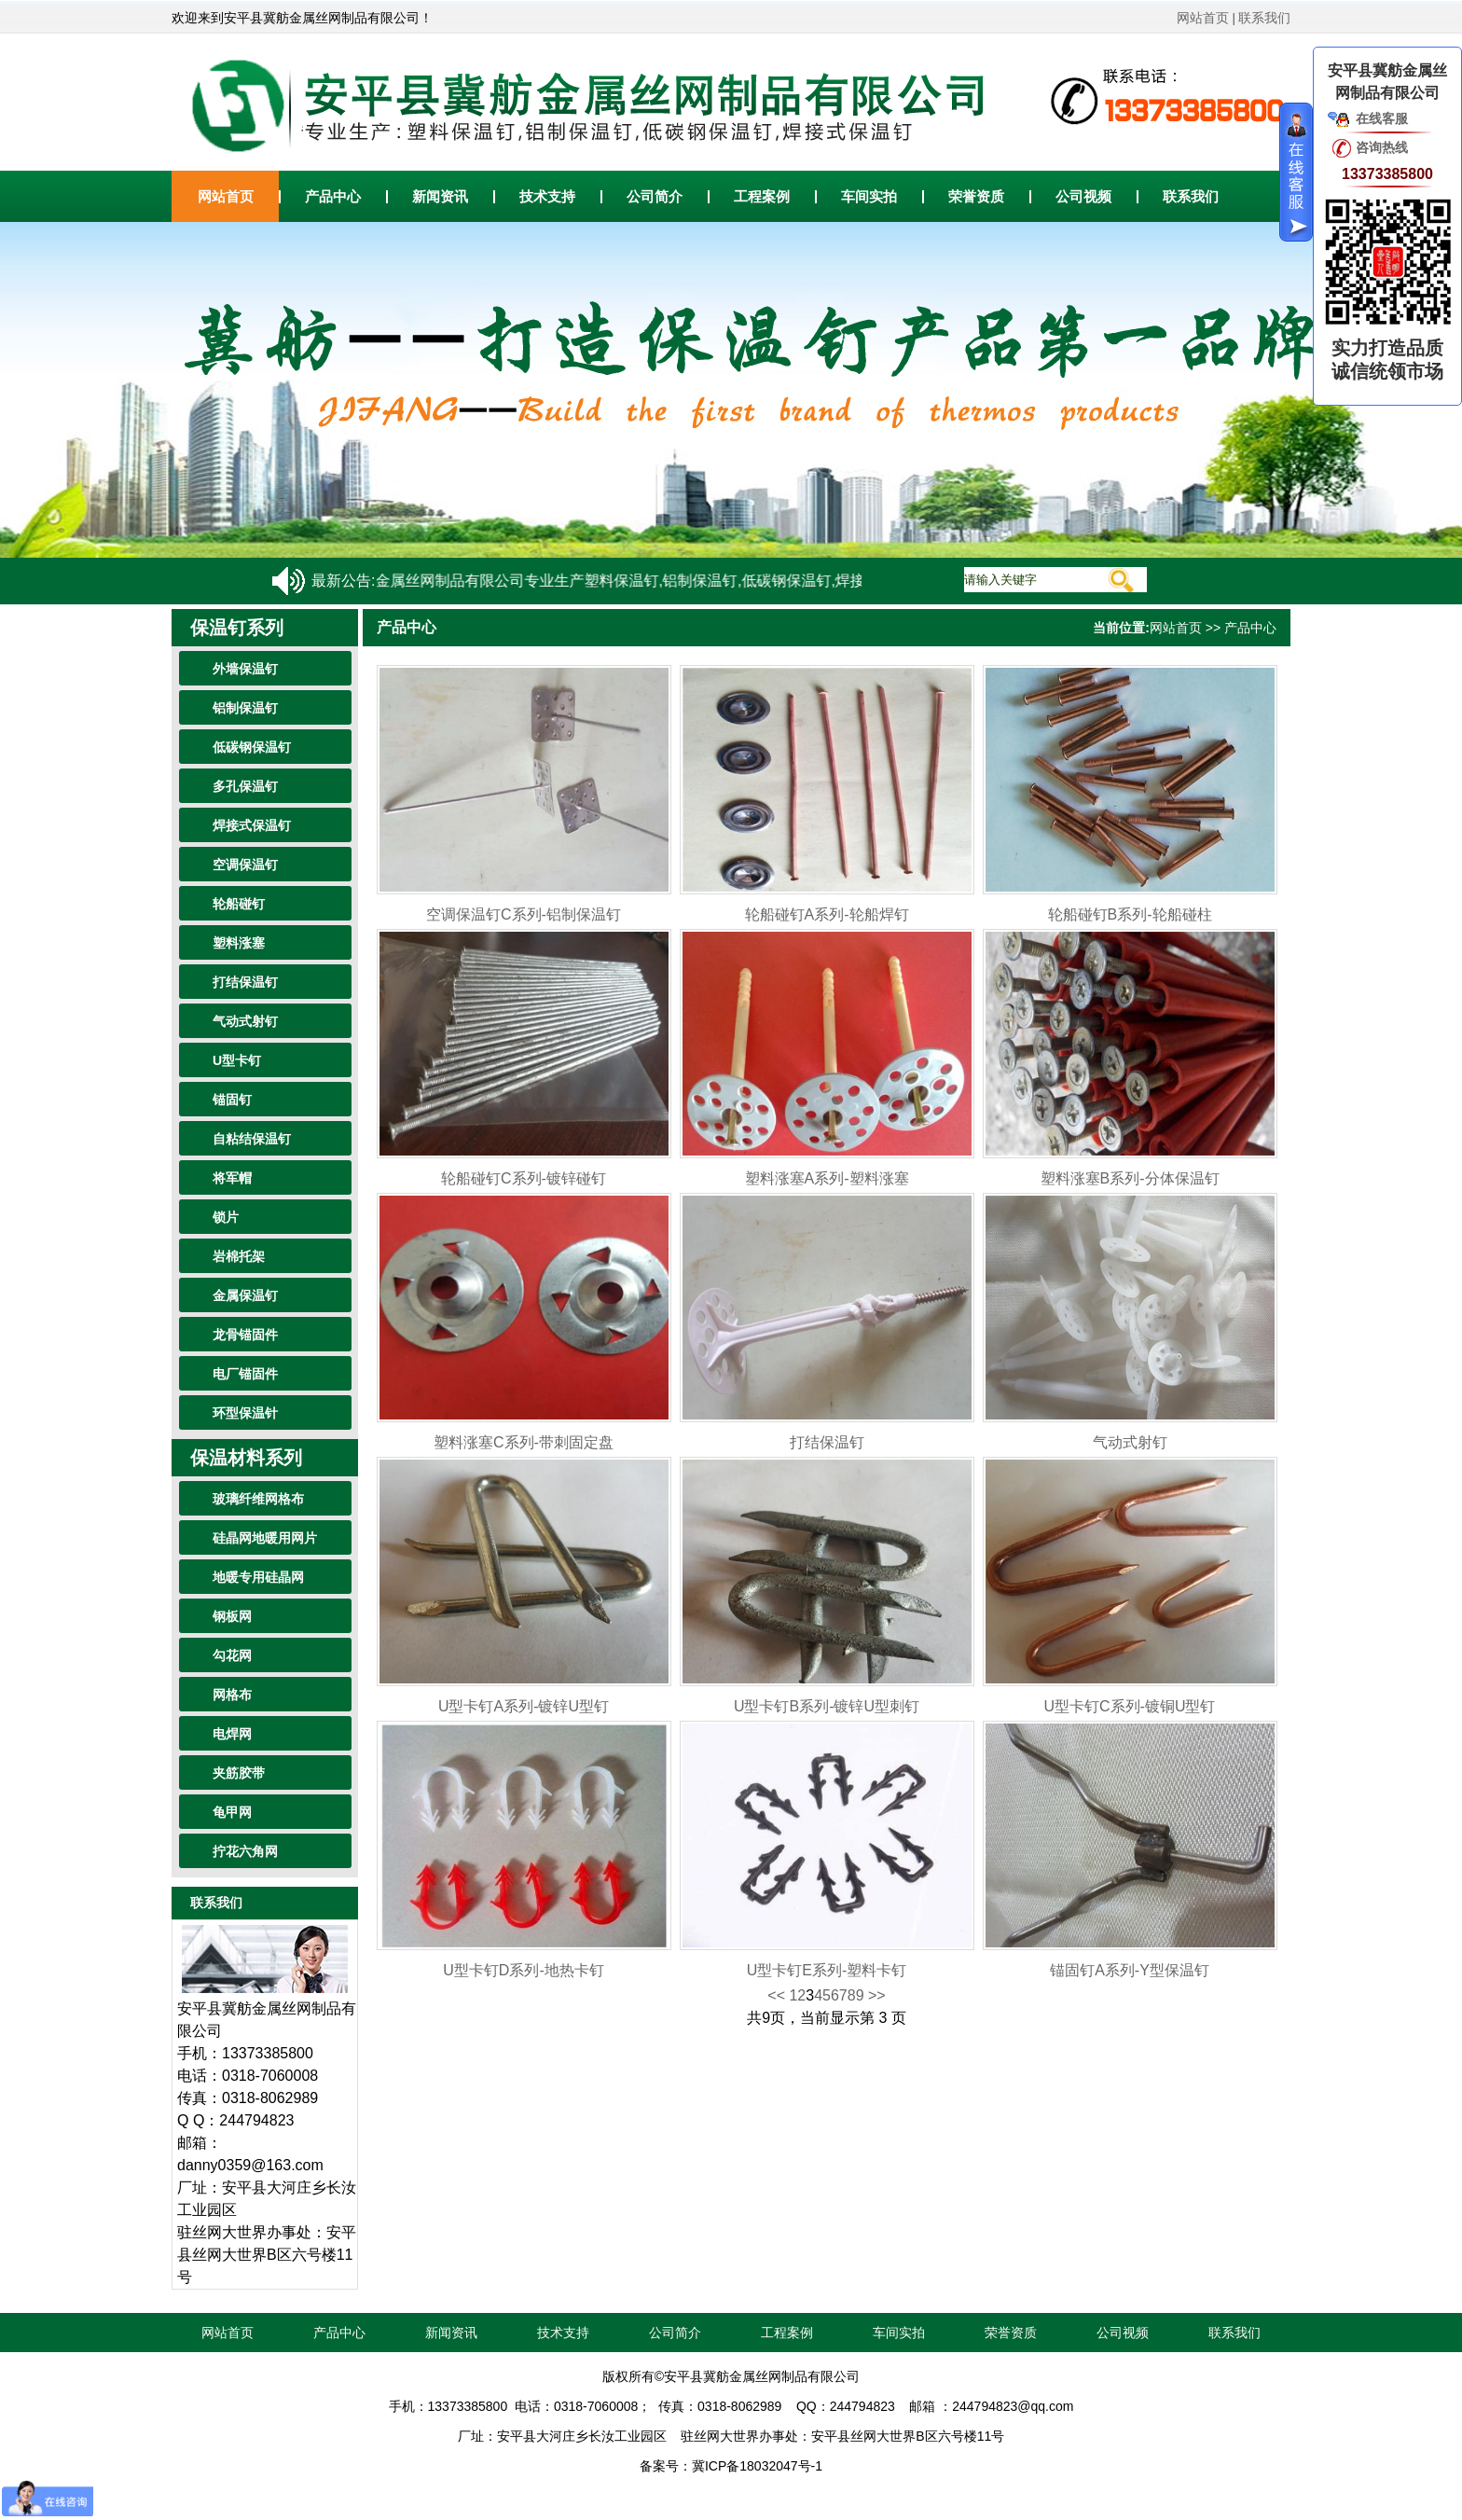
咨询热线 (1382, 147)
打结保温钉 (245, 982)
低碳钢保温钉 (252, 747)
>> (877, 1995)
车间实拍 (869, 196)
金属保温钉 (245, 1295)
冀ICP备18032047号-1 (757, 2465)
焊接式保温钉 (252, 825)
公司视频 (1083, 196)
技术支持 (547, 196)
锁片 (226, 1217)
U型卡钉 (237, 1060)
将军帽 (232, 1177)
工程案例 (762, 196)
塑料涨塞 (239, 942)
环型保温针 (245, 1412)
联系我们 (1264, 18)
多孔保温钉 (245, 786)
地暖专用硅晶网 (258, 1577)
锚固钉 (232, 1099)
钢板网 (232, 1616)
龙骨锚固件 (245, 1334)
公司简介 (655, 196)
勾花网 (232, 1655)
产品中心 (333, 196)
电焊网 (232, 1733)
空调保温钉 (245, 864)
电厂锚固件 (245, 1373)
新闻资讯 (440, 196)
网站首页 (1203, 18)
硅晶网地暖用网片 (265, 1537)
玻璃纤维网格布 (258, 1498)
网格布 (232, 1694)
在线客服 (1382, 118)
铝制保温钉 (245, 707)
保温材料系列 (246, 1457)
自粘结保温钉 (252, 1138)
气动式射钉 (245, 1021)
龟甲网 (232, 1812)
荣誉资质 (976, 196)
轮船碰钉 (239, 903)
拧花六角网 (245, 1851)
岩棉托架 (239, 1256)
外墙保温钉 (245, 668)
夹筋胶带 (239, 1772)
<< (777, 1995)
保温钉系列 (236, 627)
